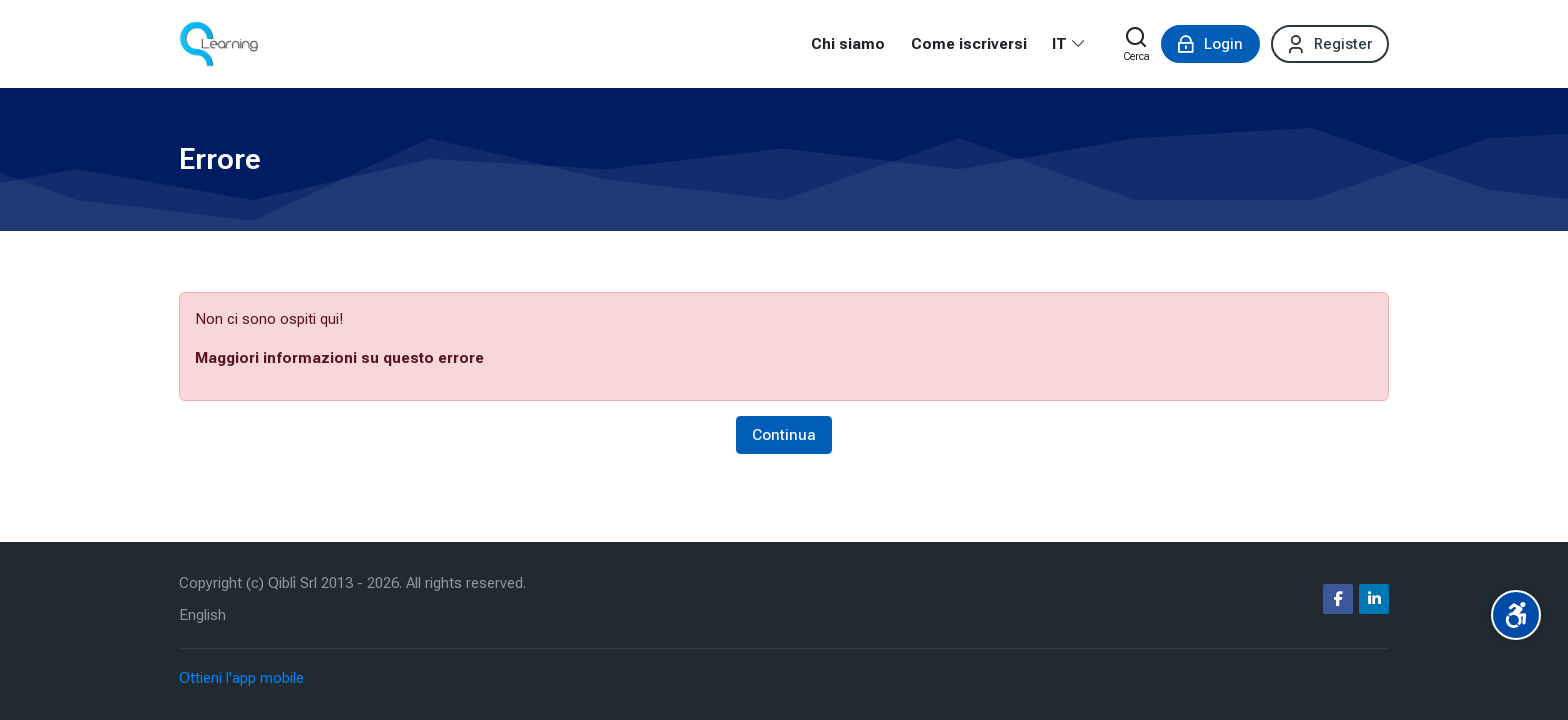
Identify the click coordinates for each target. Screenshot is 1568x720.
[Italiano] (1069, 44)
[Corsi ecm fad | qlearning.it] (218, 44)
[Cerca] (1136, 44)
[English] (202, 615)
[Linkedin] (1374, 599)
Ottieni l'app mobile (241, 678)
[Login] (1210, 44)
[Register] (1330, 44)
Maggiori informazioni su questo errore (339, 358)
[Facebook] (1338, 599)
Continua (784, 435)
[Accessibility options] (1516, 615)
